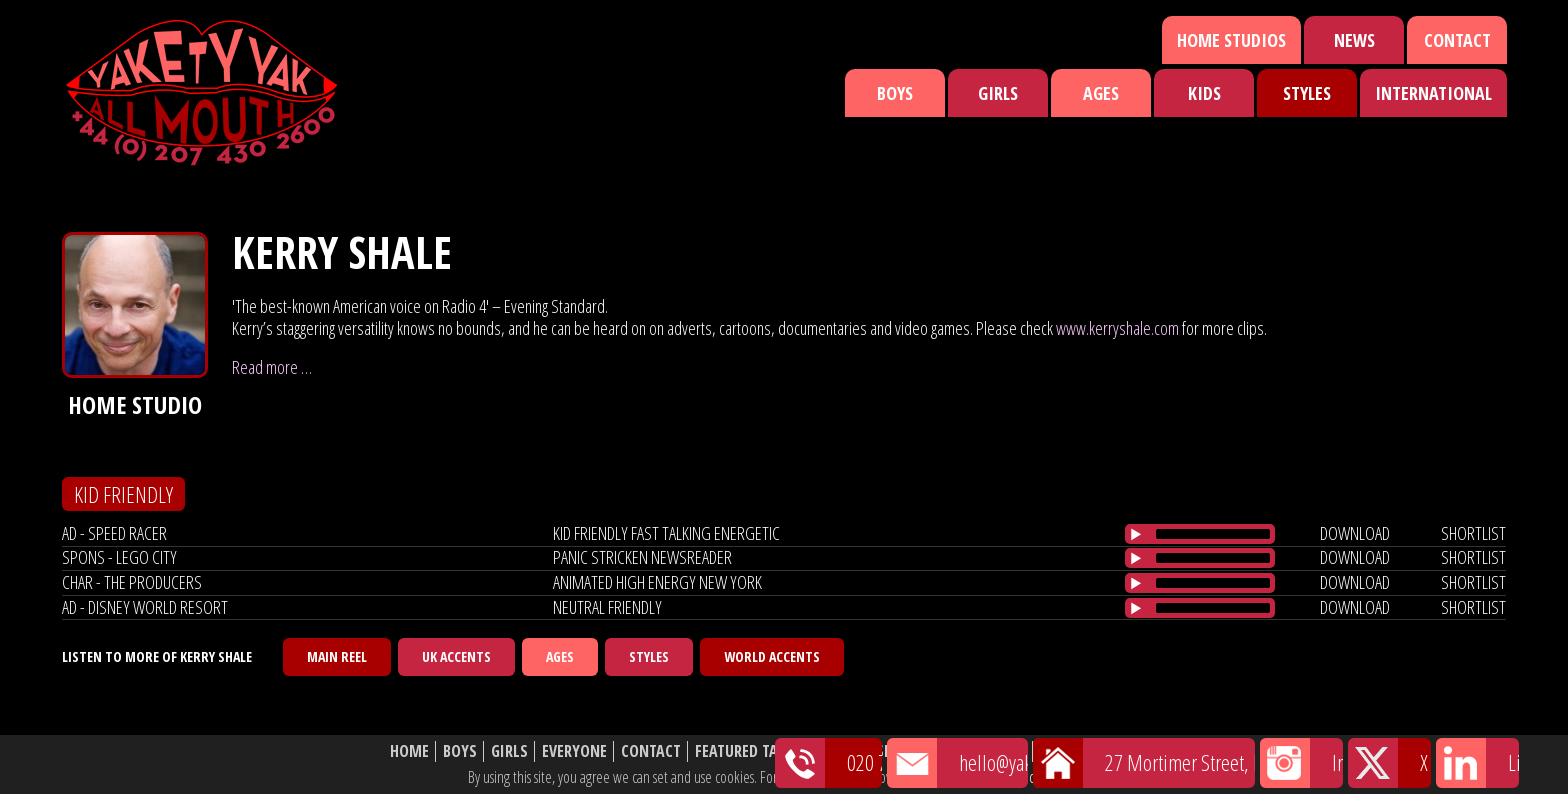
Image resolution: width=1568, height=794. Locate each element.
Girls (998, 93)
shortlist (1473, 533)
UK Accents (456, 656)
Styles (1307, 93)
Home (409, 751)
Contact (1457, 40)
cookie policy (1063, 777)
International (1433, 93)
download (1355, 533)
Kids (1204, 93)
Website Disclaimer (1109, 751)
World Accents (772, 656)
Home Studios (1231, 40)
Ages (1101, 93)
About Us (993, 751)
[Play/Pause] (1136, 534)
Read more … (272, 367)
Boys (895, 93)
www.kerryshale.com (1117, 328)
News (1354, 40)
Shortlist (911, 751)
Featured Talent (752, 751)
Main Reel (337, 656)
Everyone (574, 751)
